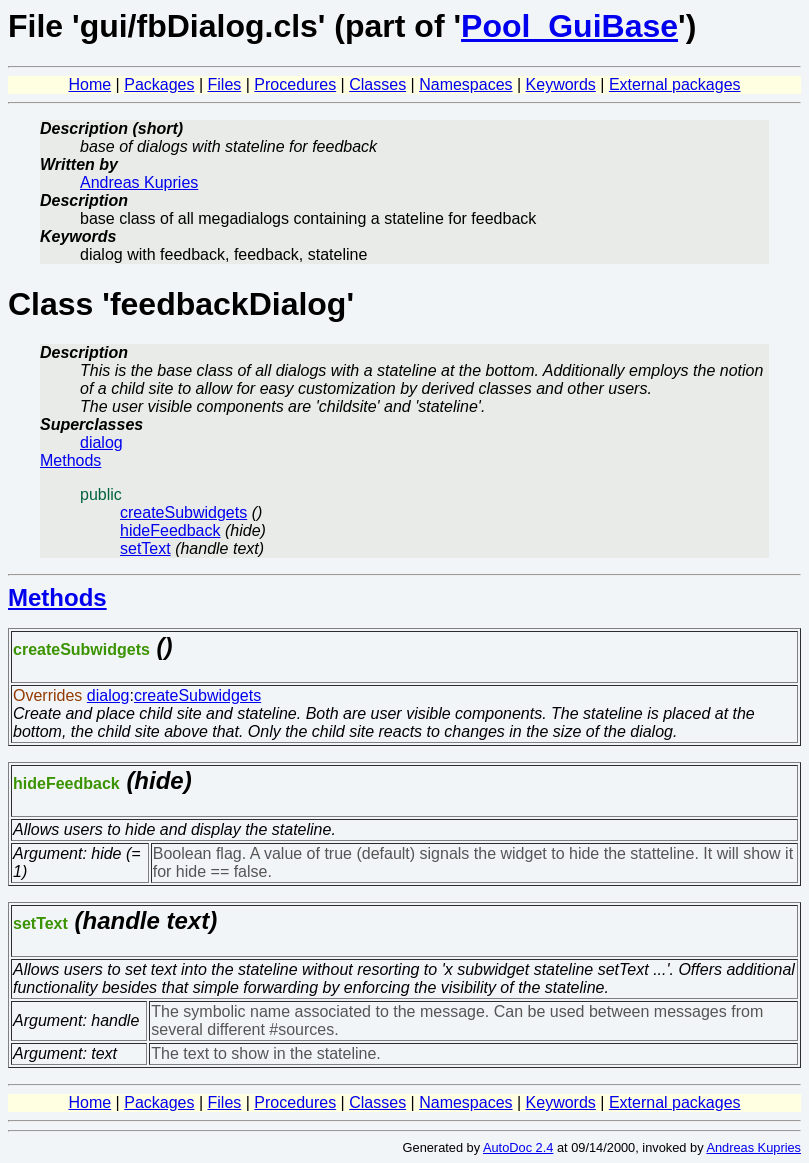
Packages (159, 84)
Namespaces (465, 84)
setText (145, 548)
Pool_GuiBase (569, 26)
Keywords (561, 84)
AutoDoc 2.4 (518, 1147)
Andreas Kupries (139, 182)
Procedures (295, 84)
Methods (70, 460)
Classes (377, 84)
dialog (101, 442)
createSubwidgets (183, 512)
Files (225, 84)
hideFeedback (170, 530)
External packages (675, 84)
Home (89, 84)
